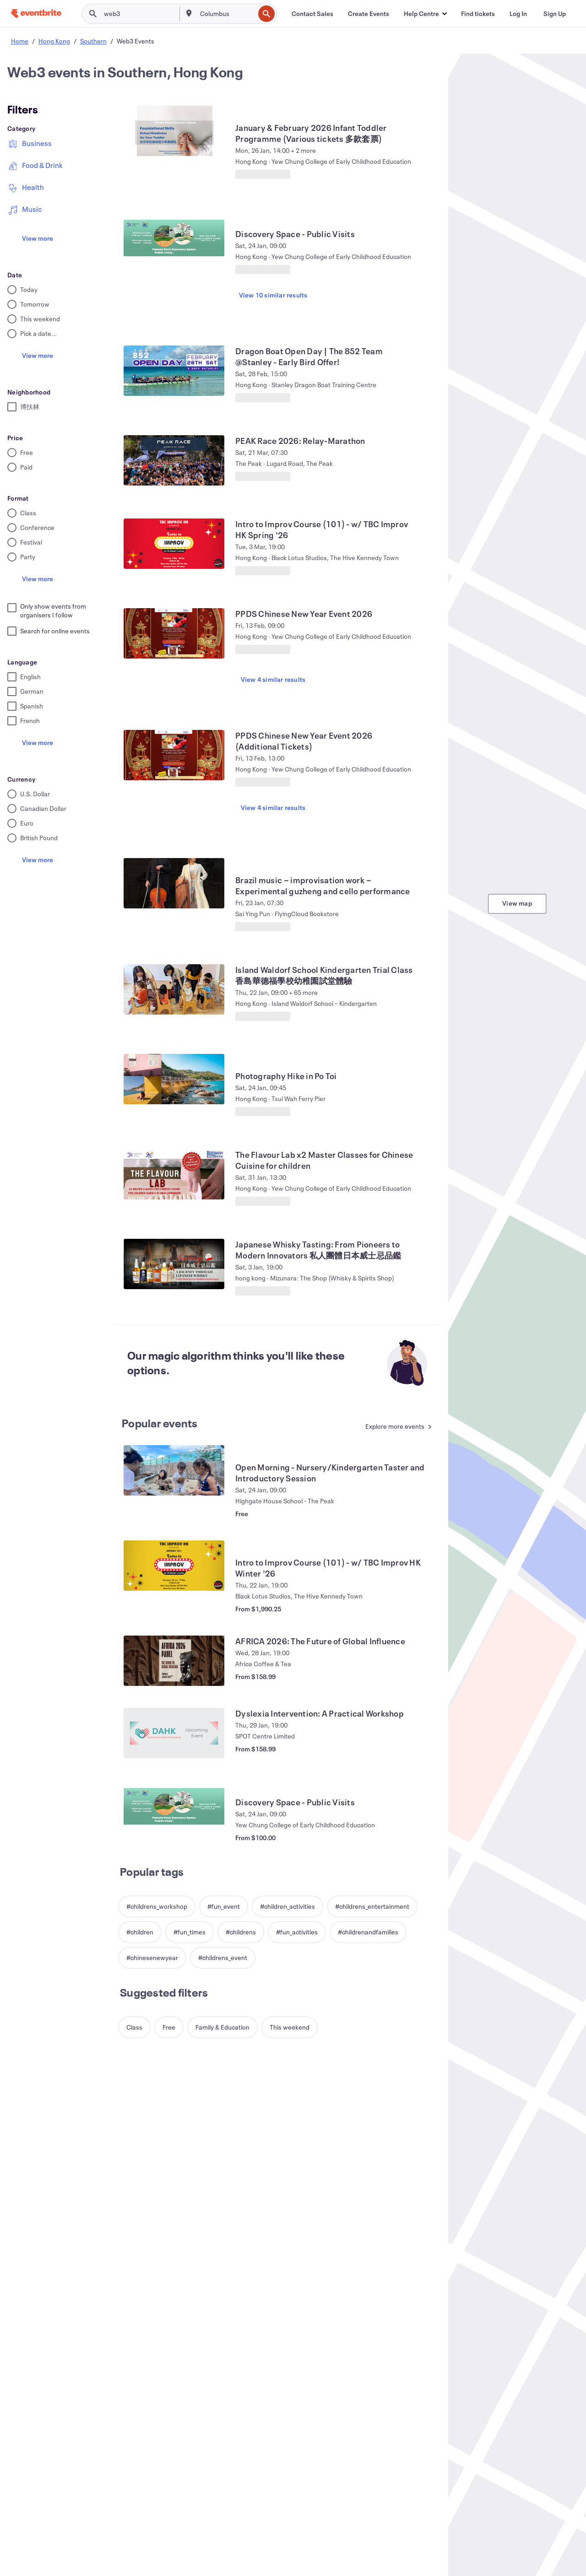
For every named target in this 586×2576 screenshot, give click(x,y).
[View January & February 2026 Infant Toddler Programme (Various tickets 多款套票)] (174, 131)
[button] (425, 14)
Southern (93, 41)
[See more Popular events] (396, 1427)
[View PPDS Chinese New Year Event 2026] (174, 633)
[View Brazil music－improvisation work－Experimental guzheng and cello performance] (174, 883)
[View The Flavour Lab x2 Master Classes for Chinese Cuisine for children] (174, 1174)
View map (517, 903)
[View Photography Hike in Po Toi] (174, 1079)
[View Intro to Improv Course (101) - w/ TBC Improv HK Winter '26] (174, 1565)
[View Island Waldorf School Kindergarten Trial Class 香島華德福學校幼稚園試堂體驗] (174, 989)
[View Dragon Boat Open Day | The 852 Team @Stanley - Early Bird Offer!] (174, 371)
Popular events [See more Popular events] (160, 1423)
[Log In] (518, 14)
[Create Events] (368, 14)
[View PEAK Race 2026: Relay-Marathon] (174, 460)
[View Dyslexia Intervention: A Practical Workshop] (174, 1733)
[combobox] (227, 13)
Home (19, 41)
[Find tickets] (478, 14)
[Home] (36, 13)
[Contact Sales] (312, 14)
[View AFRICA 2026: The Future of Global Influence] (174, 1661)
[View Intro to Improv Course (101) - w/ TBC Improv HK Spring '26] (174, 543)
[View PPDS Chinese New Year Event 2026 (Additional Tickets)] (174, 755)
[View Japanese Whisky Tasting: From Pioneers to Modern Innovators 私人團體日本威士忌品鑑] (174, 1264)
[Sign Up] (554, 14)
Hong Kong (54, 41)
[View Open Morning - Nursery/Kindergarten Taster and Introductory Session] (174, 1470)
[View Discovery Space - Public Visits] (174, 237)
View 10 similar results (273, 295)
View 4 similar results (273, 679)
